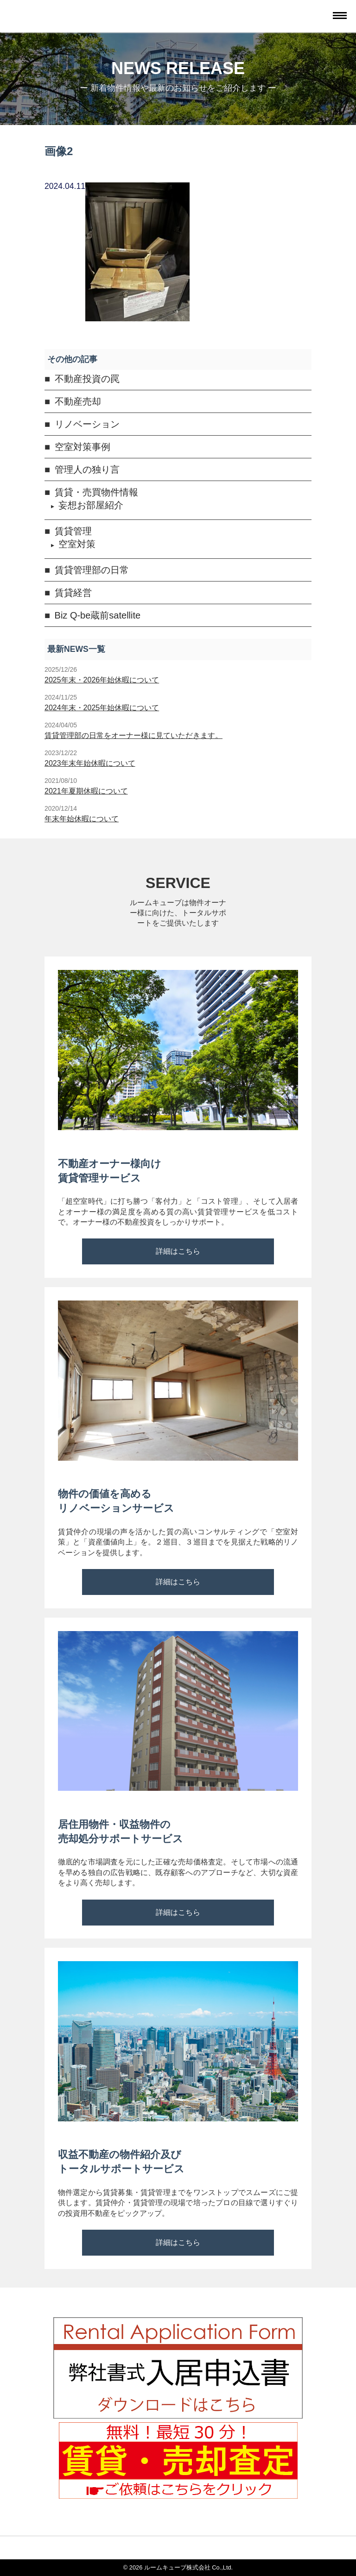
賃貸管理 (73, 531)
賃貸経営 (73, 593)
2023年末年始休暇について (89, 763)
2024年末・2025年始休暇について (101, 708)
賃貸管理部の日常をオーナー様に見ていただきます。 (133, 735)
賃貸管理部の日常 (92, 570)
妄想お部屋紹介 (90, 505)
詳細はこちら (178, 1251)
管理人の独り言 (87, 469)
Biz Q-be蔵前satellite (98, 615)
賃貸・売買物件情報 (96, 492)
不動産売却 (78, 401)
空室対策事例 (82, 447)
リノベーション (87, 424)
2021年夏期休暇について (86, 791)
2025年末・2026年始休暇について (101, 680)
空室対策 (76, 544)
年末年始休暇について (81, 819)
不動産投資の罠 (87, 379)
